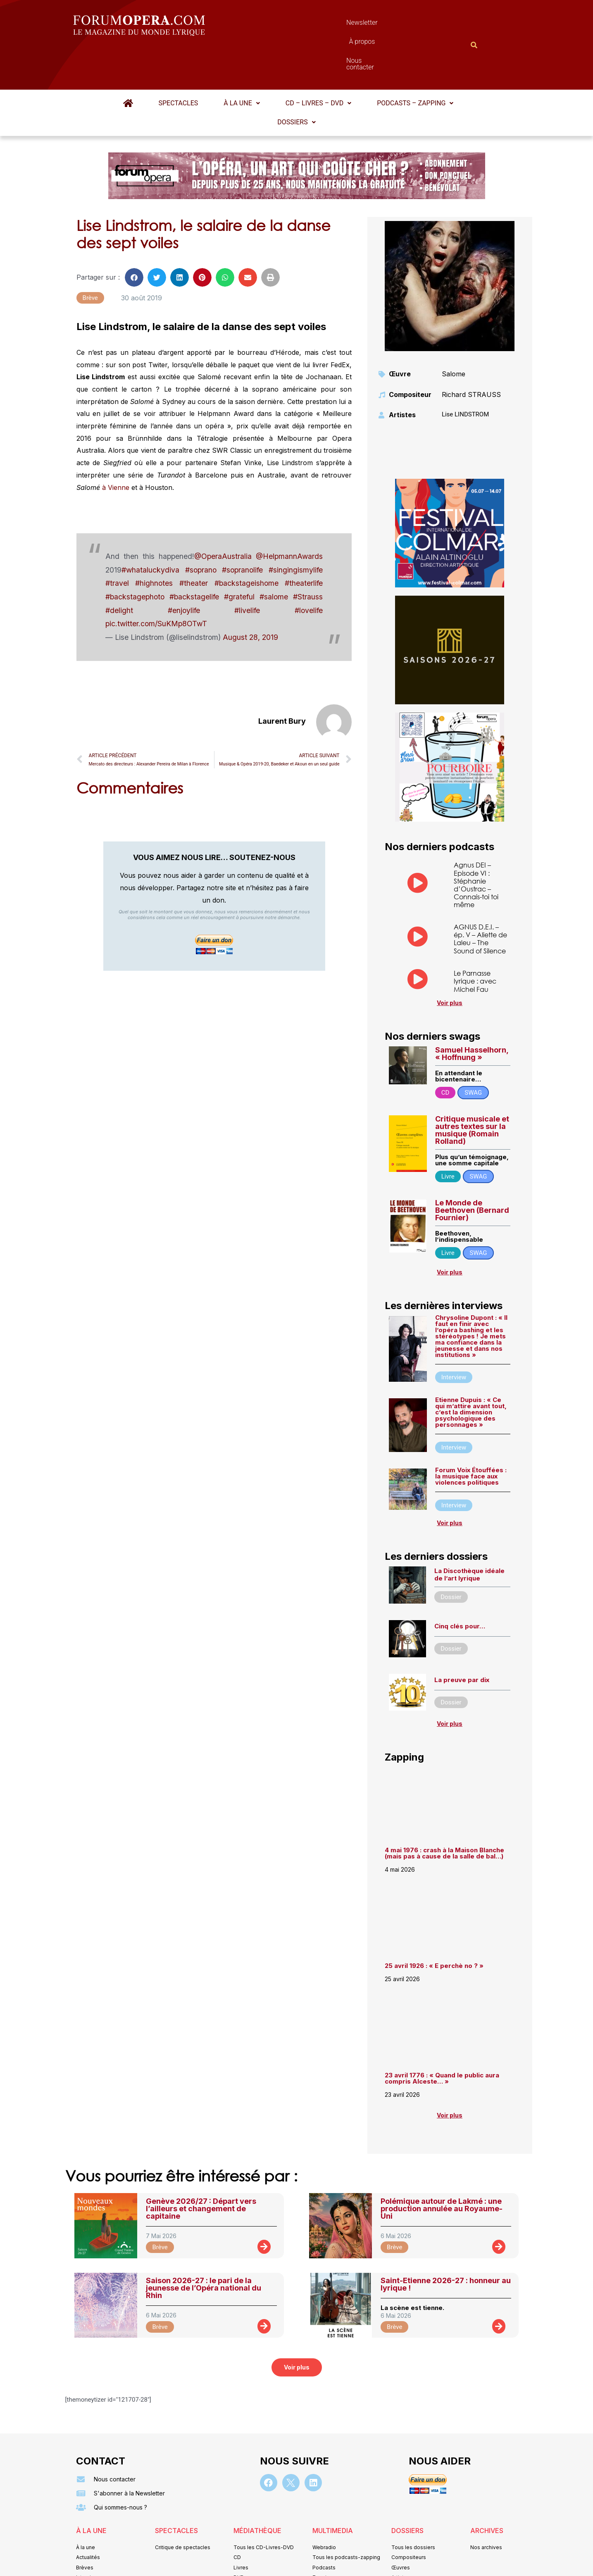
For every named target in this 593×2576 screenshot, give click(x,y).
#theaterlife (304, 542)
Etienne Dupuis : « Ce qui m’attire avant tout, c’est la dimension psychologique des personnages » (471, 1371)
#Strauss (308, 556)
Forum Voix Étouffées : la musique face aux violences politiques (471, 1436)
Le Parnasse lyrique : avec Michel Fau (475, 940)
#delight (119, 570)
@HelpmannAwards (289, 515)
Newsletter (284, 25)
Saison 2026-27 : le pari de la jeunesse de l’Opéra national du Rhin (203, 2247)
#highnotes (154, 542)
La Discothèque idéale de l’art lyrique (469, 1534)
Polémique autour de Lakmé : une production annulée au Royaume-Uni (442, 2168)
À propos (334, 25)
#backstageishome (246, 542)
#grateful (239, 556)
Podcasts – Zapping (415, 63)
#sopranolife (242, 529)
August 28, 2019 (250, 596)
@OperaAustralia (223, 515)
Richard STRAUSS (471, 354)
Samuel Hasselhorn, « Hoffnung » (471, 1013)
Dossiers (296, 82)
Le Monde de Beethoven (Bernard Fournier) (472, 1169)
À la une (242, 63)
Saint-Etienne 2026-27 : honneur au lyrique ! (446, 2244)
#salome (274, 556)
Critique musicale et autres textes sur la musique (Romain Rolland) (472, 1089)
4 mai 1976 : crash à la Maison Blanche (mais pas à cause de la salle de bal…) (444, 1813)
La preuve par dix (461, 1639)
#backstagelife (194, 556)
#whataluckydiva (150, 529)
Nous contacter (389, 25)
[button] (241, 62)
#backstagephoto (134, 556)
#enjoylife (184, 570)
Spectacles (178, 63)
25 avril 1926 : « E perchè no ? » (435, 1925)
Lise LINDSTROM (465, 374)
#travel (117, 542)
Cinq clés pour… (459, 1586)
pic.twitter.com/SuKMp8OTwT (156, 583)
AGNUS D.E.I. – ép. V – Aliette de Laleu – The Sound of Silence (480, 898)
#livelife (247, 570)
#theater (193, 542)
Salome (453, 333)
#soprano (201, 529)
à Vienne (115, 447)
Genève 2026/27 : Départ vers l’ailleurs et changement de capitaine (201, 2168)
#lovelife (309, 570)
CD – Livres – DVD (318, 63)
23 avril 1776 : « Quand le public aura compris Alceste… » (442, 2038)
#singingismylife (296, 529)
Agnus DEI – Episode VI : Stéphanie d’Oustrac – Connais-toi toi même (476, 844)
